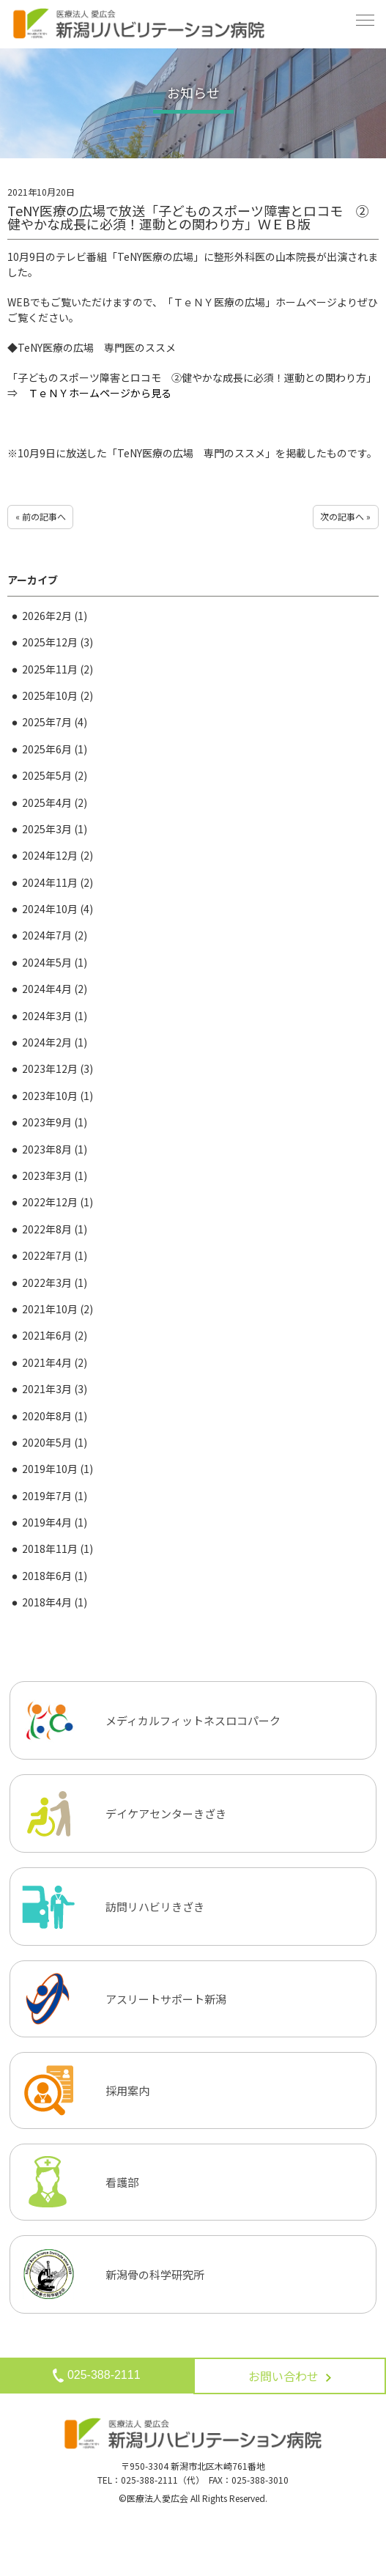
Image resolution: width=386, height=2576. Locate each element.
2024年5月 (54, 962)
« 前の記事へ (40, 516)
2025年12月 (57, 642)
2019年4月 (54, 1522)
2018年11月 (57, 1548)
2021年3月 (54, 1388)
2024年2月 (54, 1042)
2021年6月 (54, 1335)
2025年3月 (54, 829)
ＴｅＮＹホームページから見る (99, 392)
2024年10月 (57, 908)
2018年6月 (54, 1575)
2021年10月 (57, 1309)
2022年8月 (54, 1229)
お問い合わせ (289, 2376)
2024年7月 (54, 935)
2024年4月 (54, 988)
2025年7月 (54, 722)
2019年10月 (57, 1468)
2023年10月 (57, 1095)
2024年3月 (54, 1015)
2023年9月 (54, 1122)
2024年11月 (57, 882)
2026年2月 (54, 615)
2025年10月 (57, 695)
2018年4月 (54, 1602)
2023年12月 (57, 1068)
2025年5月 (54, 775)
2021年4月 (54, 1362)
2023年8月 (54, 1149)
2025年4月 (54, 802)
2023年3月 (54, 1175)
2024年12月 (57, 855)
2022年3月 (54, 1282)
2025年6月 (54, 749)
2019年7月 (54, 1495)
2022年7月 (54, 1255)
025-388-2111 (97, 2376)
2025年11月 (57, 669)
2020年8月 (54, 1416)
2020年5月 (54, 1442)
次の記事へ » (345, 516)
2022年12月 (57, 1202)
